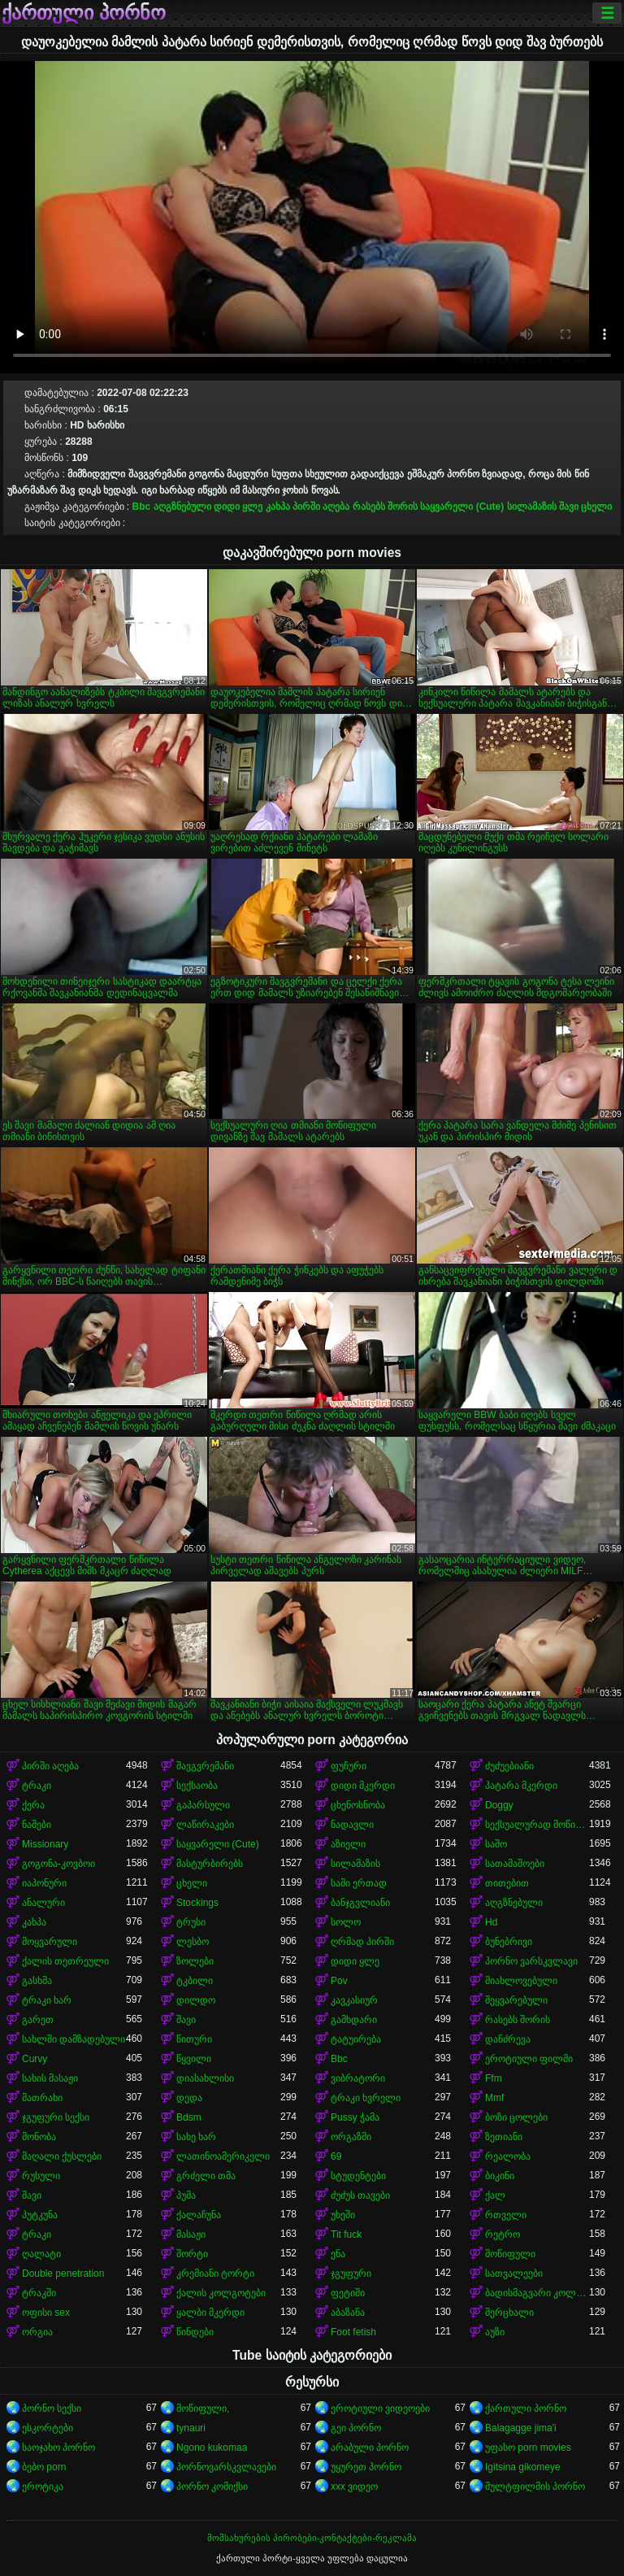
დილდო (195, 2000)
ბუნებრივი (508, 1941)
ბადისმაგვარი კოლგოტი (537, 2293)
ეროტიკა (42, 2486)
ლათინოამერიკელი (223, 2156)
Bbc (141, 506)
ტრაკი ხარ (47, 2000)
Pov (339, 1980)
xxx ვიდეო (354, 2486)
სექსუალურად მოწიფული (537, 1824)
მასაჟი (191, 2234)
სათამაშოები (514, 1863)
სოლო (346, 1922)
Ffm (493, 2078)
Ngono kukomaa (211, 2447)
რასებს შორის (385, 506)
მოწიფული (510, 2254)
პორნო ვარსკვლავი (531, 1961)
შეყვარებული (516, 2000)
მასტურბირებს (209, 1863)
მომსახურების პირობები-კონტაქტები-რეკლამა (312, 2538)
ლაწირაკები (205, 1824)
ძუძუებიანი (509, 1766)
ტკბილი (194, 1980)
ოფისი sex (46, 2312)
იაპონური (44, 1883)
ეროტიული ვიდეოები (380, 2408)
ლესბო (192, 1941)
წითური (194, 2039)
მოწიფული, (202, 2408)
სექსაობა (197, 1785)
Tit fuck (346, 2234)
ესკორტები (47, 2428)
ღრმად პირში (362, 1941)
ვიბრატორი (358, 2078)
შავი (568, 506)
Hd (491, 1922)
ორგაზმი (351, 2137)
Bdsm (189, 2117)
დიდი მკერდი (363, 1785)
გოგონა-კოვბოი (58, 1863)
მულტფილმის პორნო (535, 2486)
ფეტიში (348, 2293)
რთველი (505, 2215)
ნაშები (36, 1824)
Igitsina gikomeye (523, 2467)
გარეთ (38, 2020)
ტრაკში (39, 2293)
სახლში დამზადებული (73, 2039)
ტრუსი (191, 1922)
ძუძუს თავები (360, 2195)
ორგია (37, 2332)
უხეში (343, 2215)
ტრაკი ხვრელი (366, 2098)
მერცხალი (509, 2312)
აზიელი (348, 1844)
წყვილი (193, 2059)
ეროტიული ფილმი (529, 2059)
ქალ (495, 2195)
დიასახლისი (205, 2078)
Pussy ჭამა (355, 2117)
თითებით (507, 1883)
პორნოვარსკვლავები (226, 2467)
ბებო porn (44, 2467)
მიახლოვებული (521, 1980)
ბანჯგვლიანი (360, 1902)
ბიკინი (499, 2176)
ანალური (43, 1902)
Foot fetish (353, 2332)
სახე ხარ (196, 2137)
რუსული (41, 2176)
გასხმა (37, 1980)
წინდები (195, 2332)
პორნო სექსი (51, 2408)
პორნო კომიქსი (212, 2486)
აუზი (495, 2332)
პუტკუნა (40, 2215)
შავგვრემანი (205, 1766)
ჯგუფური (351, 2273)
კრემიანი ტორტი (215, 2273)
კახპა (278, 506)
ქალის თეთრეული (65, 1961)
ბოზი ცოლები (516, 2117)
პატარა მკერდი (521, 1785)
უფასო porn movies (528, 2447)
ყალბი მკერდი (210, 2312)
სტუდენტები (358, 2176)
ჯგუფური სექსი (55, 2117)
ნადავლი (352, 1824)
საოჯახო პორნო (58, 2447)
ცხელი (596, 506)
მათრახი (42, 2098)
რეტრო (502, 2234)
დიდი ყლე (238, 506)
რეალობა (508, 2156)
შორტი (192, 2254)
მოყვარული (49, 1941)
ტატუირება (356, 2039)
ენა (338, 2254)
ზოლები (195, 1961)
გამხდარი (354, 2020)
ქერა (33, 1805)
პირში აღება (320, 506)
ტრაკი (36, 1785)
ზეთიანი (503, 2137)
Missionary (45, 1844)
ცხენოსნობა (358, 1805)
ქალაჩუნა (198, 2215)
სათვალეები (514, 2273)
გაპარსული (203, 1805)
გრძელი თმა (206, 2176)
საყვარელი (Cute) (462, 506)
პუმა (186, 2195)
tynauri (191, 2428)
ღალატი (41, 2254)
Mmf (494, 2098)
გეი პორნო (356, 2428)
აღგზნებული (182, 506)
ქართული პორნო (84, 13)
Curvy (34, 2059)
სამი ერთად (359, 1883)
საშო (496, 1844)
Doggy (499, 1805)
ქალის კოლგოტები (221, 2293)
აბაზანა (348, 2312)
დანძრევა (508, 2039)
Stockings (197, 1902)
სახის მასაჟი (50, 2078)
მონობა (39, 2137)
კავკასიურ (354, 2000)
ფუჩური (348, 1766)
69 (336, 2156)
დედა (189, 2098)
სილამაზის (532, 506)
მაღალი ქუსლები (62, 2156)
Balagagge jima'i (521, 2428)
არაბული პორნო (370, 2447)
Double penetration (63, 2273)
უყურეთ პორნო (366, 2467)
